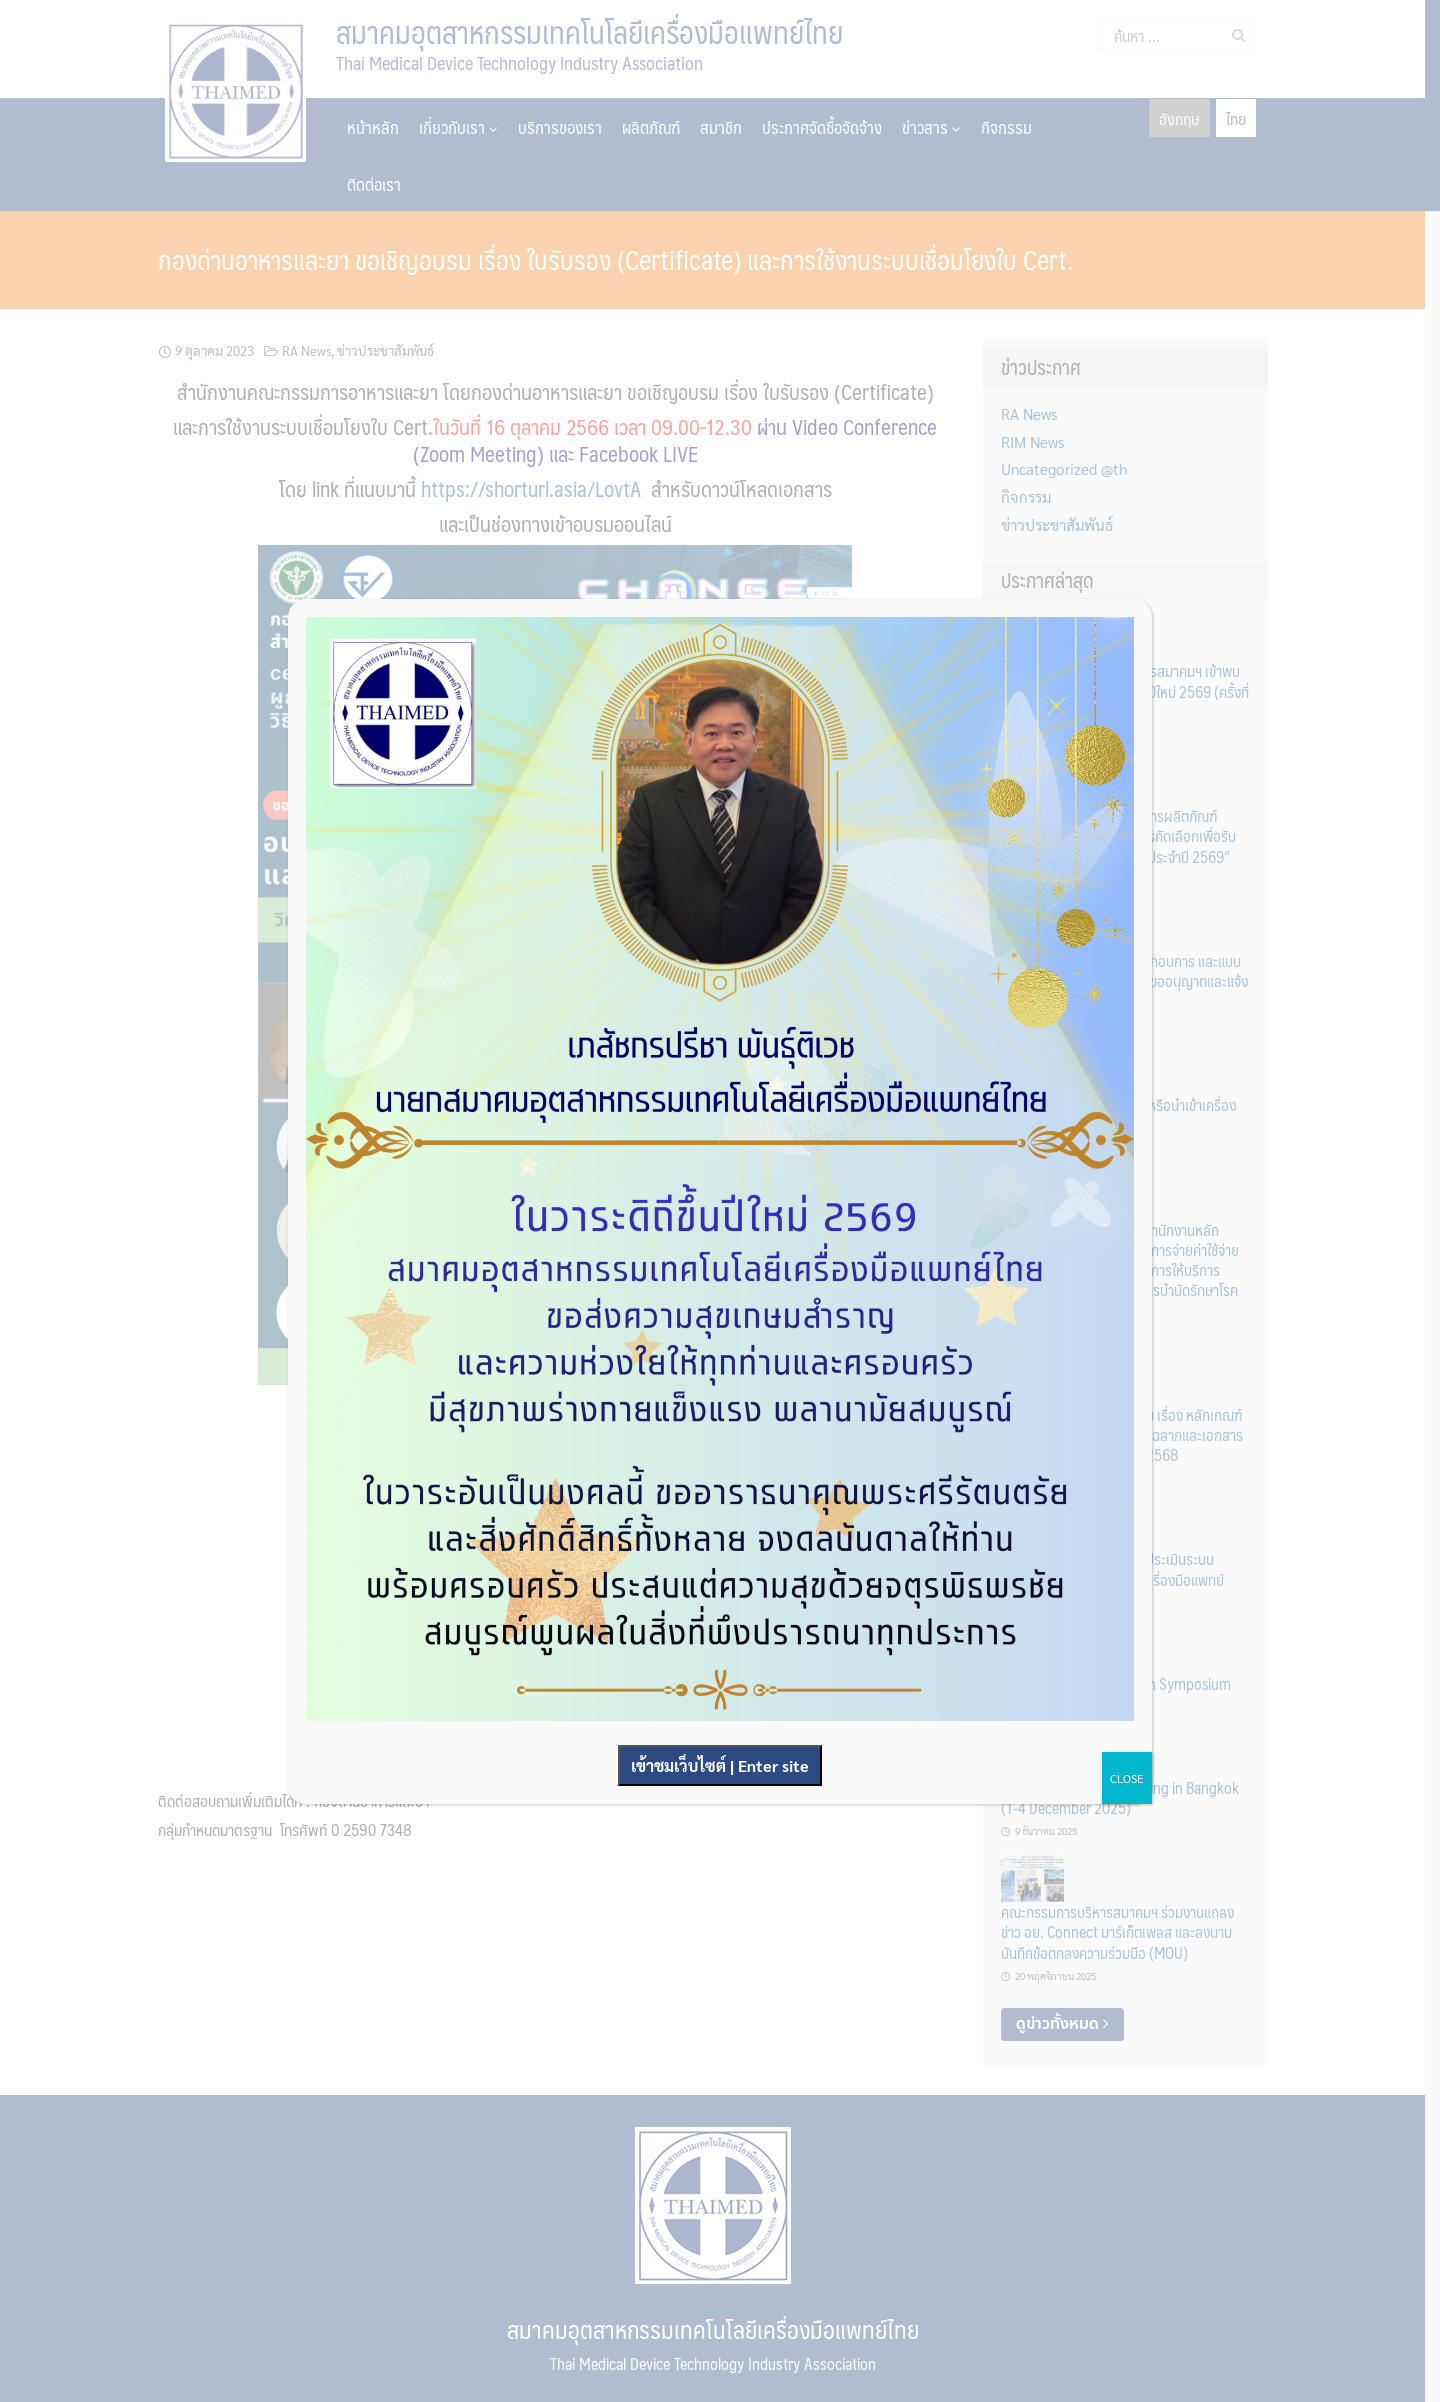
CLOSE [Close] (1127, 1778)
